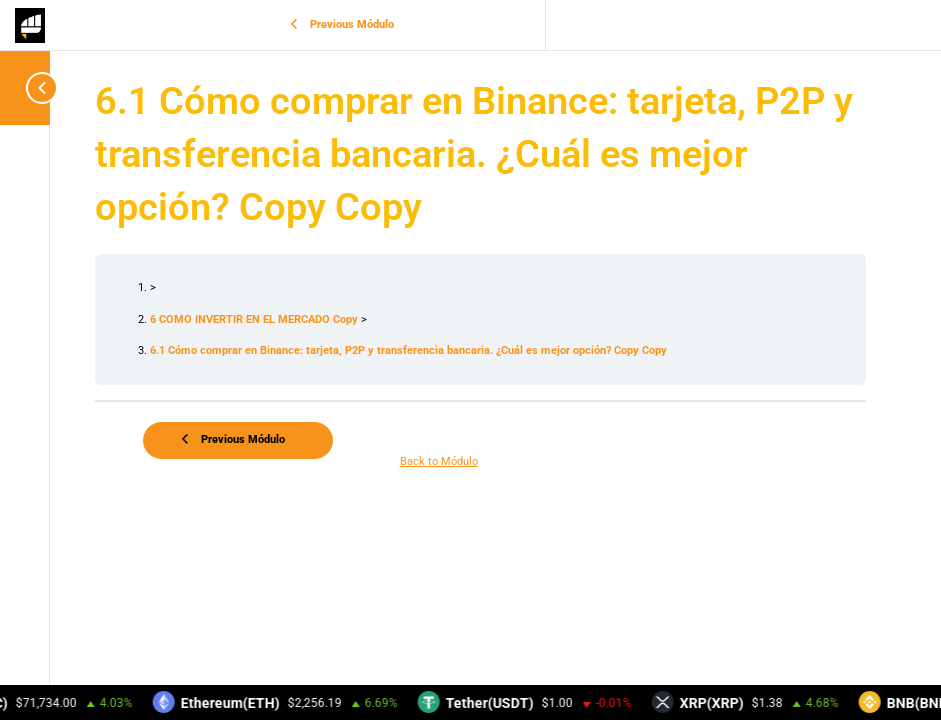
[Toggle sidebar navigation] (30, 87)
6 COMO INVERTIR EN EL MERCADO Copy (255, 319)
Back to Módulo (439, 461)
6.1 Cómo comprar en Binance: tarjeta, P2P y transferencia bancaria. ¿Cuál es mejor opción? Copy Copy (408, 350)
